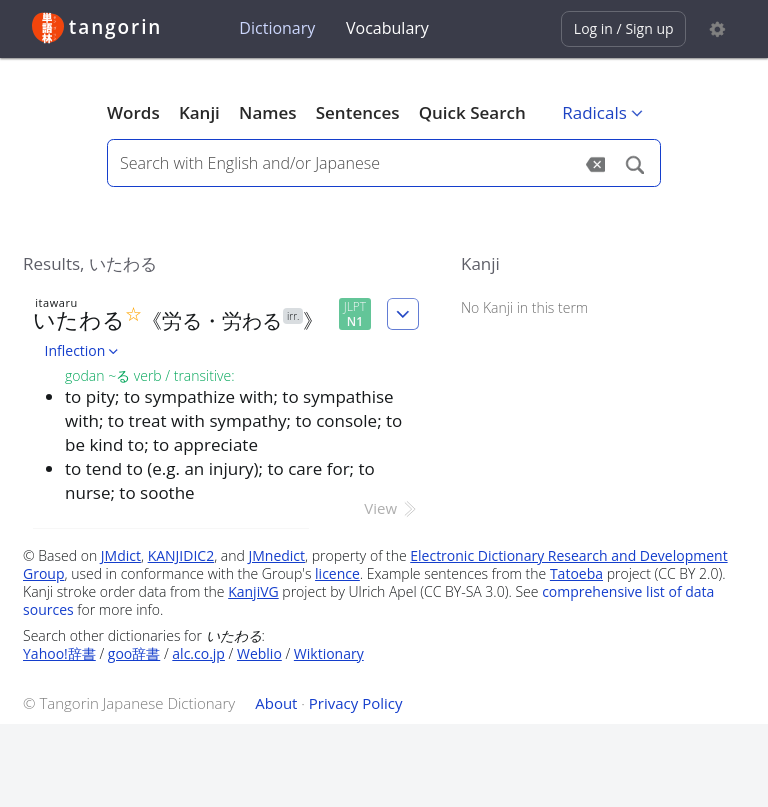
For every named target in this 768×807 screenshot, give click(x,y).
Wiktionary (329, 653)
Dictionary (277, 28)
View (391, 508)
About (276, 703)
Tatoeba (576, 573)
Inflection (84, 350)
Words (133, 112)
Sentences (358, 112)
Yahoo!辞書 (59, 653)
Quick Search (472, 112)
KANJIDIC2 (181, 555)
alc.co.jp (198, 653)
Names (267, 112)
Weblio (259, 653)
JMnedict (276, 555)
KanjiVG (253, 591)
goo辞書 (134, 653)
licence (337, 573)
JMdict (121, 555)
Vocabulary (387, 28)
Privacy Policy (356, 703)
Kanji (199, 112)
